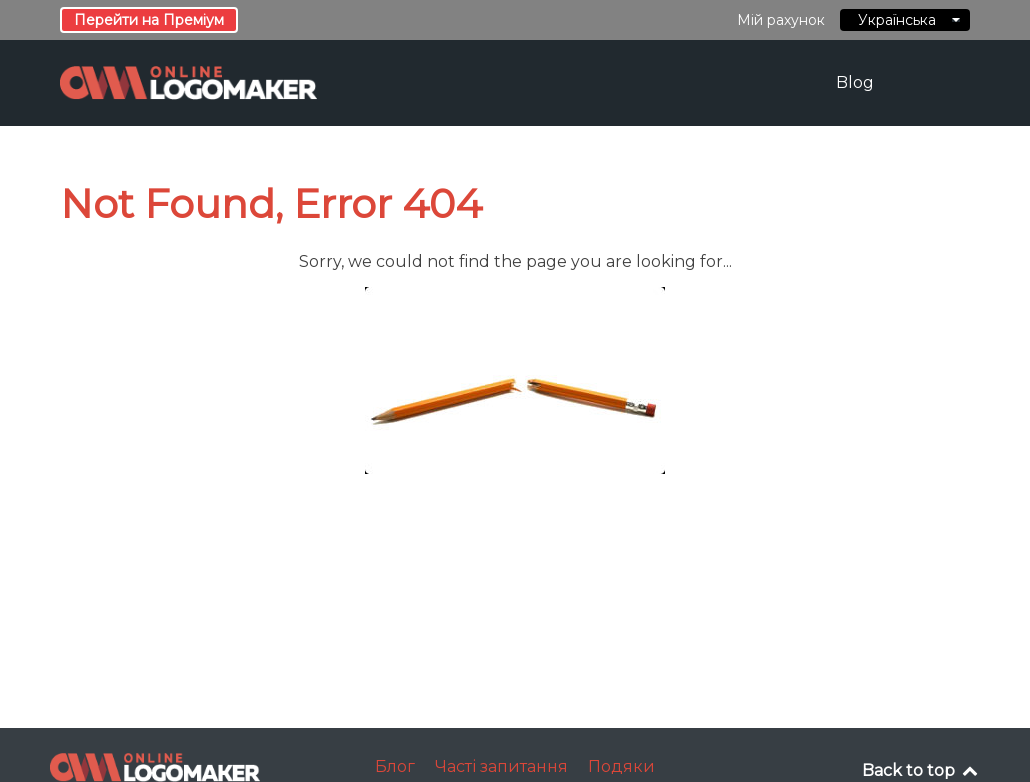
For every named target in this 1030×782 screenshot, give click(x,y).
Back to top (921, 770)
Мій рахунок (781, 20)
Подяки (621, 766)
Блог (395, 766)
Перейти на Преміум (149, 20)
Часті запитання (501, 766)
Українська (905, 20)
